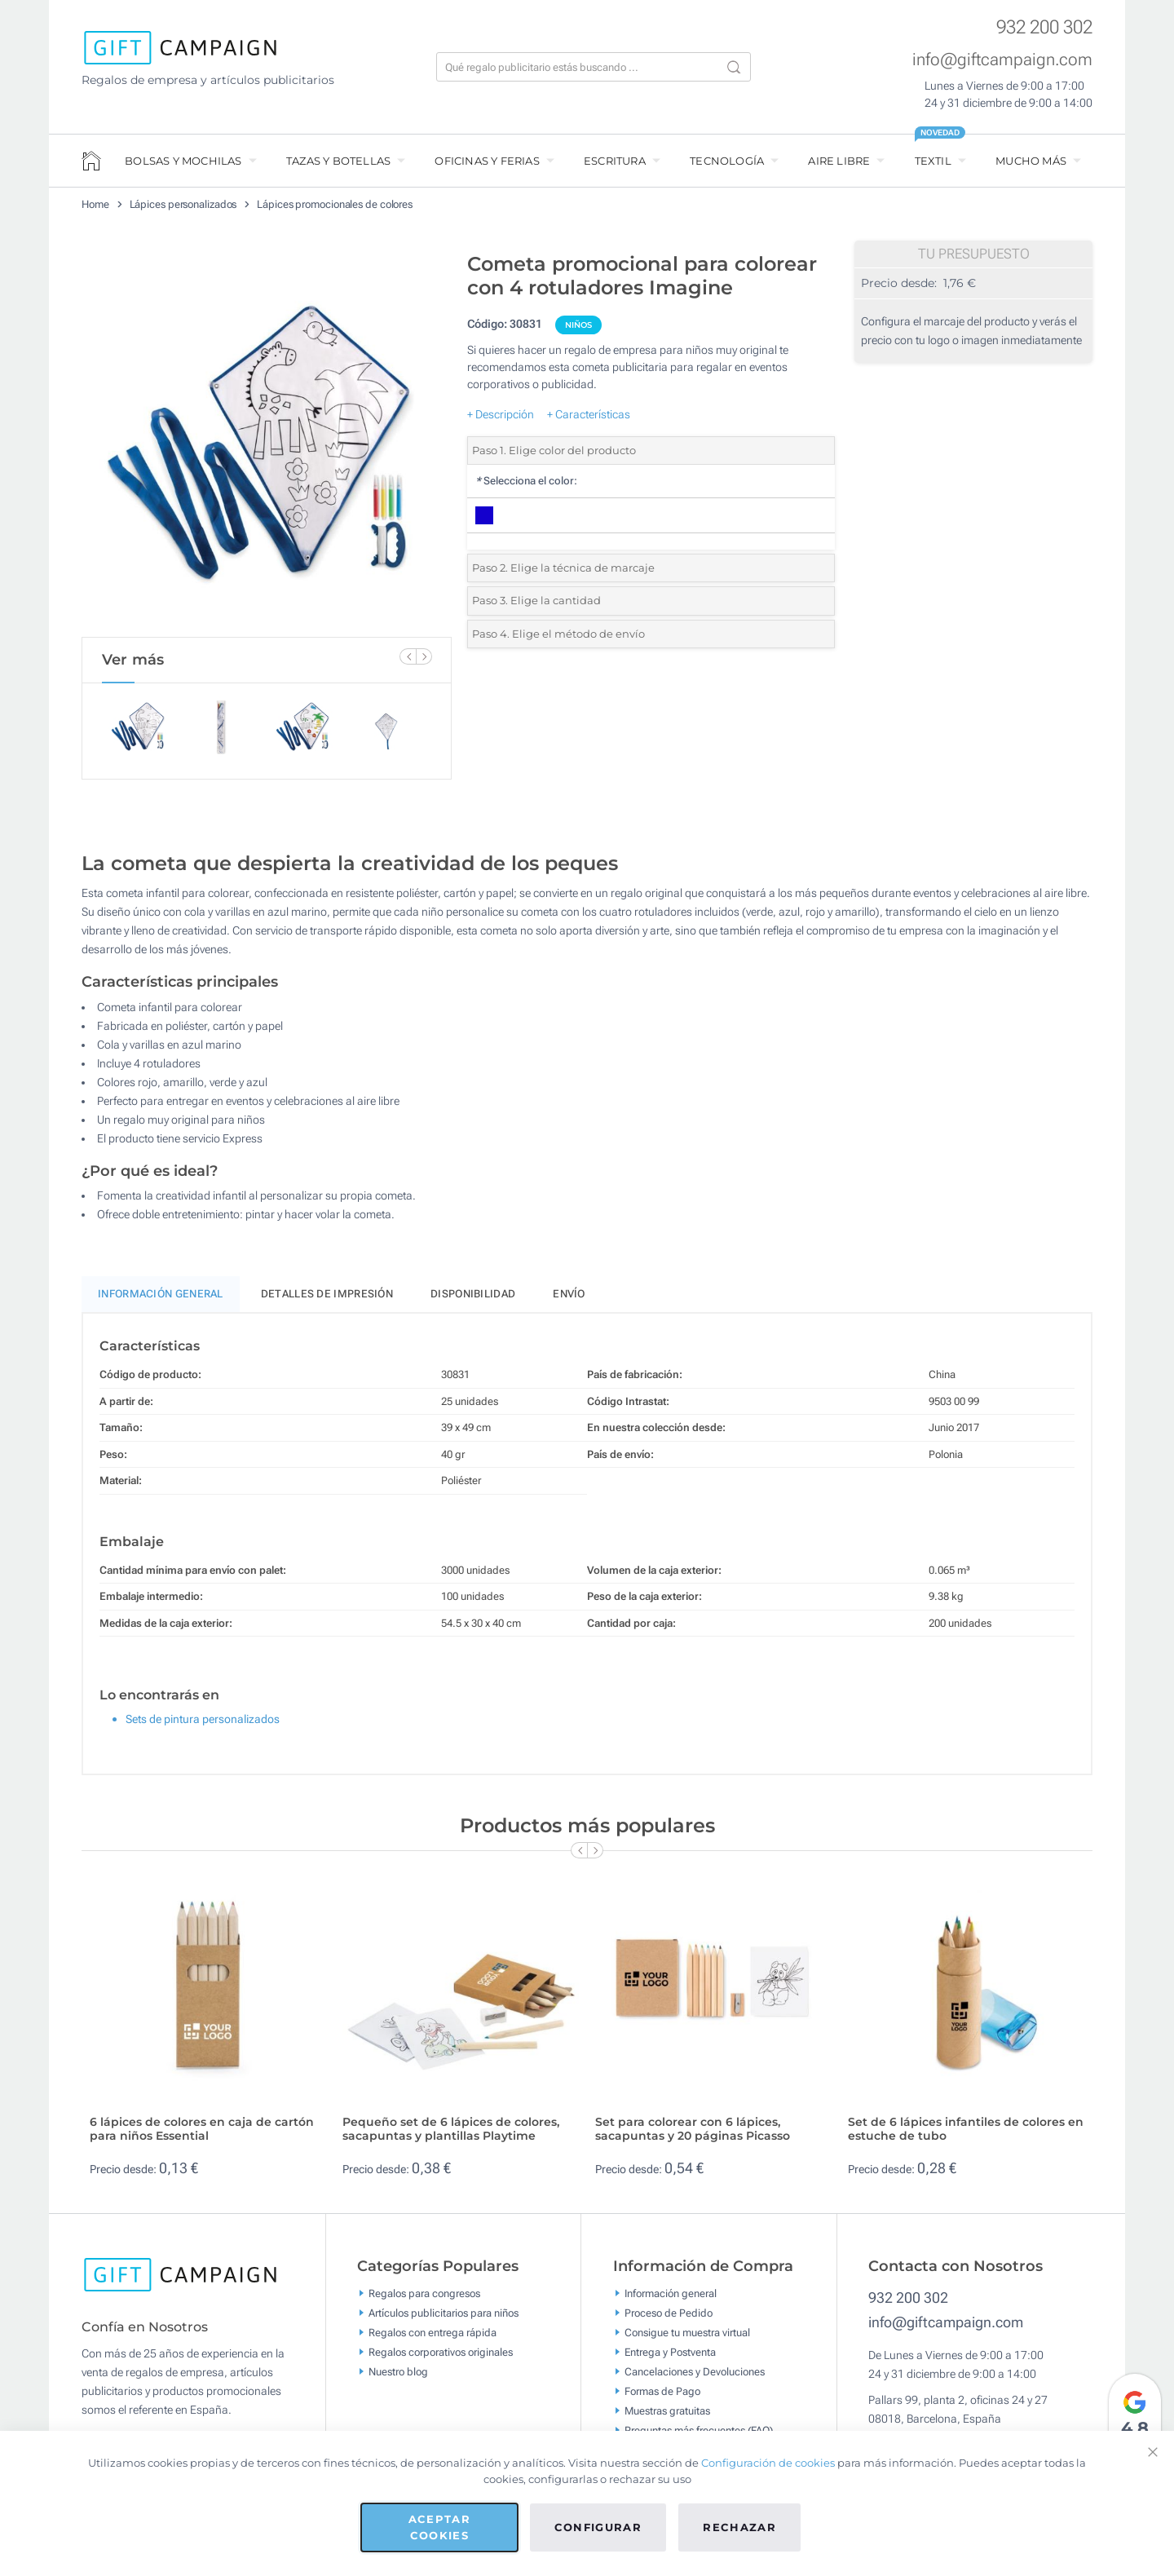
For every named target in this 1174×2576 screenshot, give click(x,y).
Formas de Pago (662, 2399)
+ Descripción (500, 414)
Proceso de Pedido (669, 2320)
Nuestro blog (398, 2379)
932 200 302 (1044, 27)
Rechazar (739, 2527)
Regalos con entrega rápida (433, 2340)
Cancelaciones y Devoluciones (695, 2379)
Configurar (598, 2527)
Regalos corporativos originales (441, 2359)
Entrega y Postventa (670, 2359)
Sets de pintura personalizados (203, 1726)
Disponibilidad (472, 1301)
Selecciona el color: (526, 481)
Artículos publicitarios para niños (444, 2320)
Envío (569, 1301)
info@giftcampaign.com (1002, 59)
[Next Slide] (424, 656)
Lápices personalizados (183, 204)
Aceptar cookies (439, 2527)
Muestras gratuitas (667, 2418)
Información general (671, 2301)
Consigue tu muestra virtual (687, 2340)
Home (95, 204)
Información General (160, 1301)
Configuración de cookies (768, 2462)
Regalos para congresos (424, 2301)
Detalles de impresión (327, 1301)
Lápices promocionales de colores (335, 204)
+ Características (588, 414)
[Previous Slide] (407, 656)
